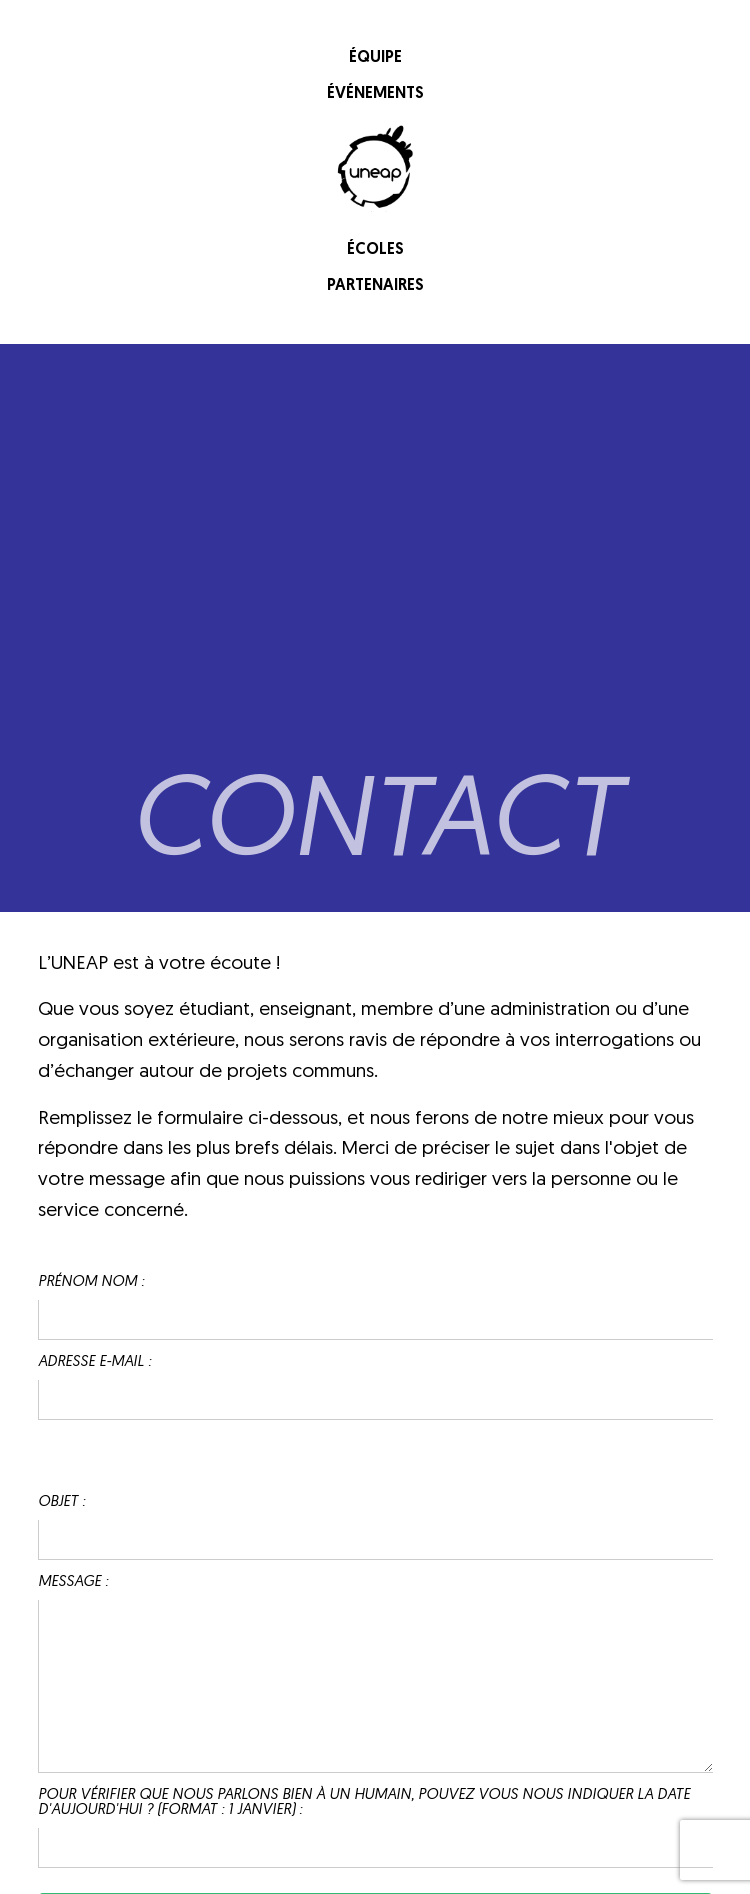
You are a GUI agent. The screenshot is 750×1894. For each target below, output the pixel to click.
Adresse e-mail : (94, 1362)
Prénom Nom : (91, 1282)
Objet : (61, 1502)
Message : (73, 1582)
